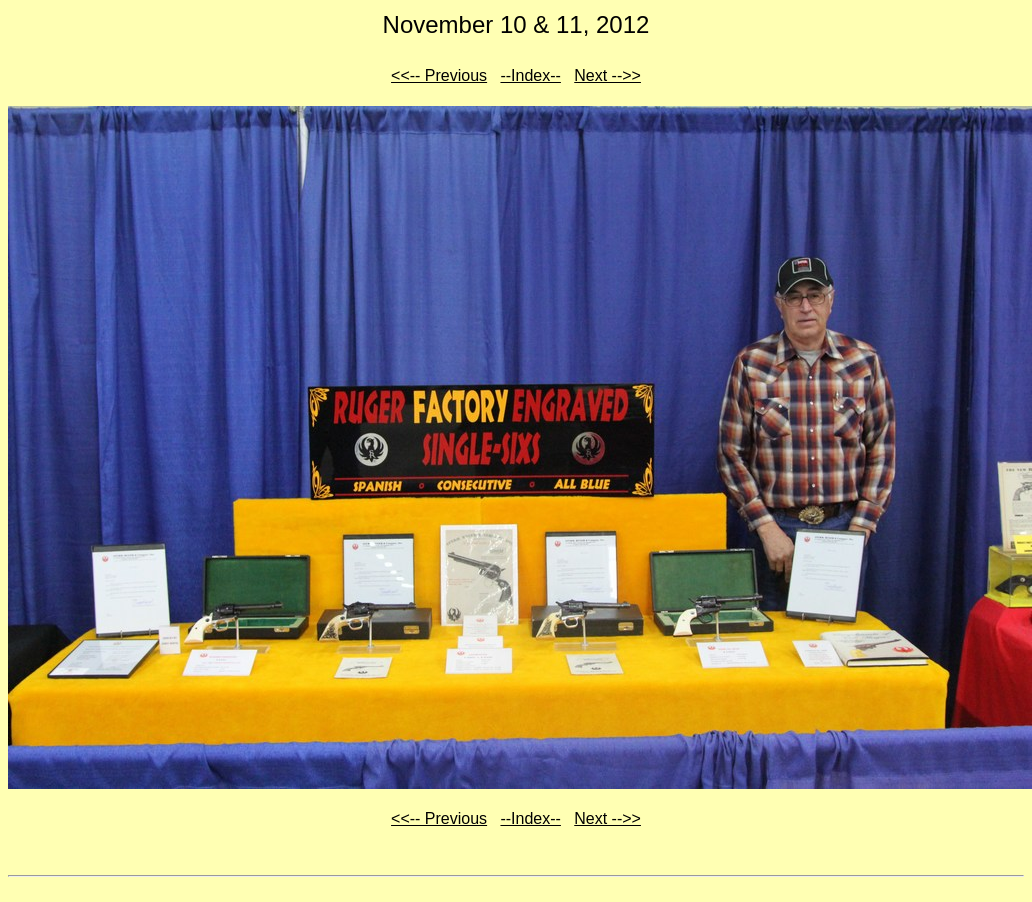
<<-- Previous (439, 75)
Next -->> (607, 75)
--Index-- (530, 75)
